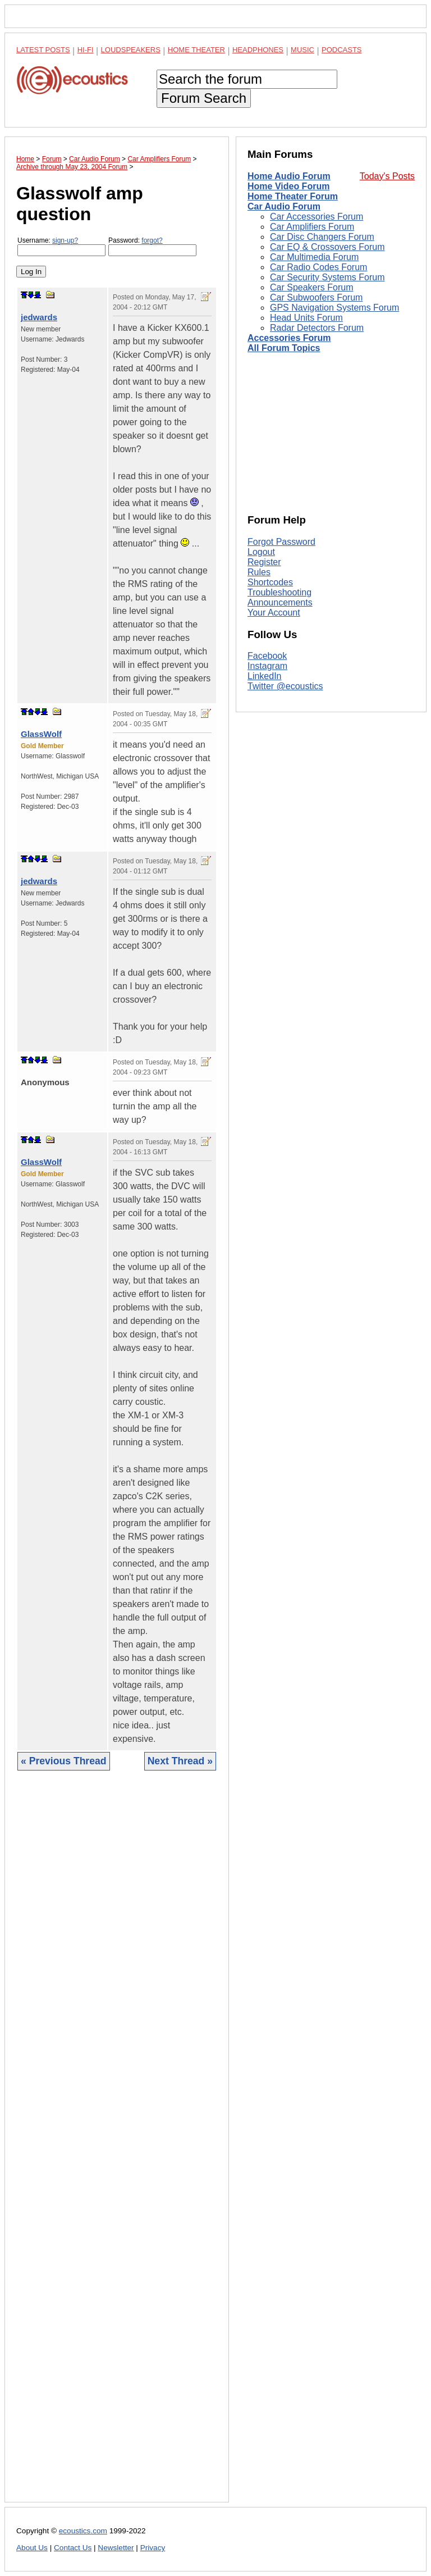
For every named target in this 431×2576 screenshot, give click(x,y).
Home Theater (196, 49)
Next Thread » (180, 1761)
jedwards (39, 317)
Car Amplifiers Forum (312, 226)
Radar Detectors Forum (317, 328)
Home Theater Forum (292, 196)
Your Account (273, 612)
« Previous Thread (64, 1761)
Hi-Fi (85, 49)
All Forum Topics (283, 348)
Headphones (257, 49)
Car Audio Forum (283, 206)
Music (302, 49)
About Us (32, 2547)
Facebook (267, 656)
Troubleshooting (279, 592)
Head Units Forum (306, 317)
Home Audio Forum (289, 176)
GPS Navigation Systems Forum (334, 307)
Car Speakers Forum (312, 287)
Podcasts (342, 49)
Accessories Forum (289, 338)
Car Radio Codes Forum (318, 267)
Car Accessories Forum (316, 216)
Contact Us (72, 2547)
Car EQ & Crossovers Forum (327, 247)
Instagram (267, 666)
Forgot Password (281, 542)
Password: (152, 246)
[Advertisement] (116, 2145)
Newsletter (116, 2547)
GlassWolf (41, 734)
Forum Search (203, 98)
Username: (61, 246)
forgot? (151, 240)
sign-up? (65, 240)
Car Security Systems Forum (327, 277)
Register (264, 562)
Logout (261, 552)
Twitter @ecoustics (285, 686)
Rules (258, 572)
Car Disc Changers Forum (322, 237)
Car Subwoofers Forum (316, 297)
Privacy (153, 2547)
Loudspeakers (131, 49)
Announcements (280, 602)
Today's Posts (387, 176)
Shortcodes (270, 582)
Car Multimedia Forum (314, 257)
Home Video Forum (288, 186)
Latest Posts (43, 49)
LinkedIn (264, 676)
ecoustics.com (83, 2531)
